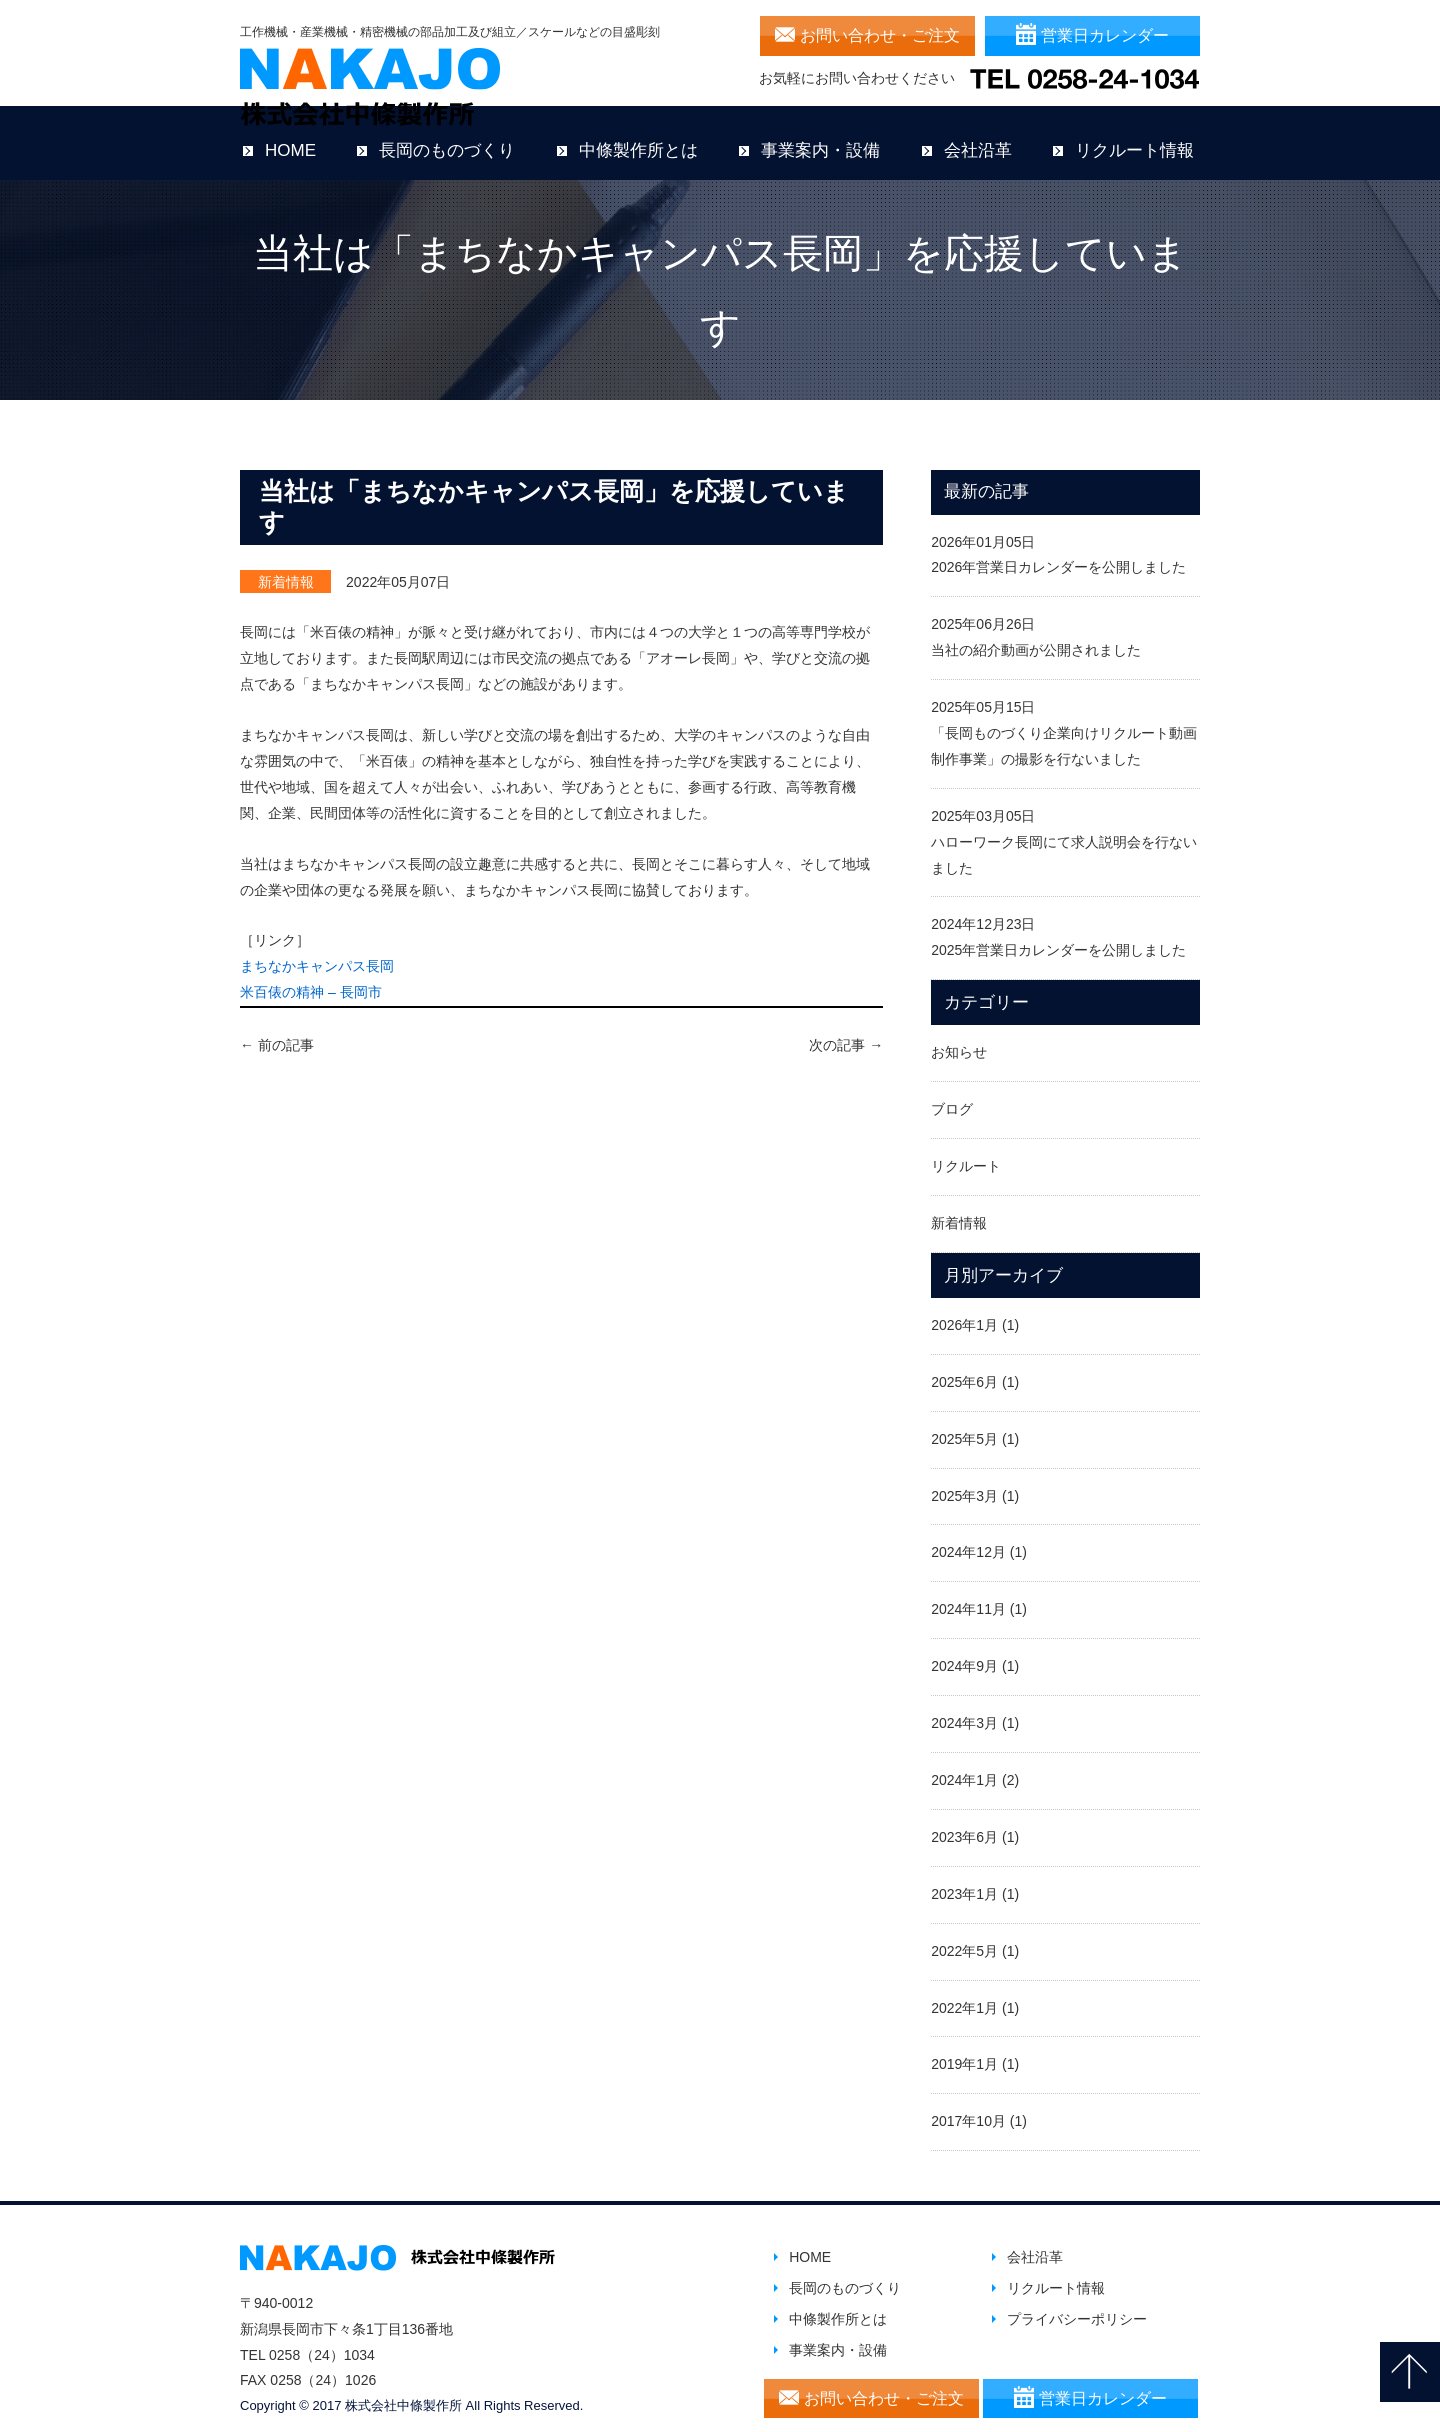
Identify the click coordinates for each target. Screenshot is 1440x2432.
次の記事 (846, 1029)
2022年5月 (964, 1935)
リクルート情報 (1134, 134)
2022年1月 (964, 1991)
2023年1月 (964, 1878)
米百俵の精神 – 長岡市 (311, 976)
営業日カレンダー (1105, 35)
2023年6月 (964, 1821)
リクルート (966, 1150)
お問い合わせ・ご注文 (880, 35)
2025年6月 (964, 1366)
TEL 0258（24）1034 (307, 2338)
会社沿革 (978, 134)
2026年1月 (964, 1309)
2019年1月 (964, 2048)
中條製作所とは (638, 134)
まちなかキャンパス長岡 (317, 950)
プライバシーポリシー (1077, 2303)
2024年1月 (964, 1764)
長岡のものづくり (447, 134)
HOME (290, 134)
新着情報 (286, 565)
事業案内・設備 (820, 134)
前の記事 (277, 1029)
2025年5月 (964, 1423)
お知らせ (959, 1036)
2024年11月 (968, 1593)
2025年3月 (964, 1479)
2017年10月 (968, 2105)
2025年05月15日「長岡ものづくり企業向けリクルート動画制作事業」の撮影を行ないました (1064, 717)
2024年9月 (964, 1650)
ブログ (952, 1093)
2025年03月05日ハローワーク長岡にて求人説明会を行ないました (1064, 826)
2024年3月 (964, 1707)
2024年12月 (968, 1536)
